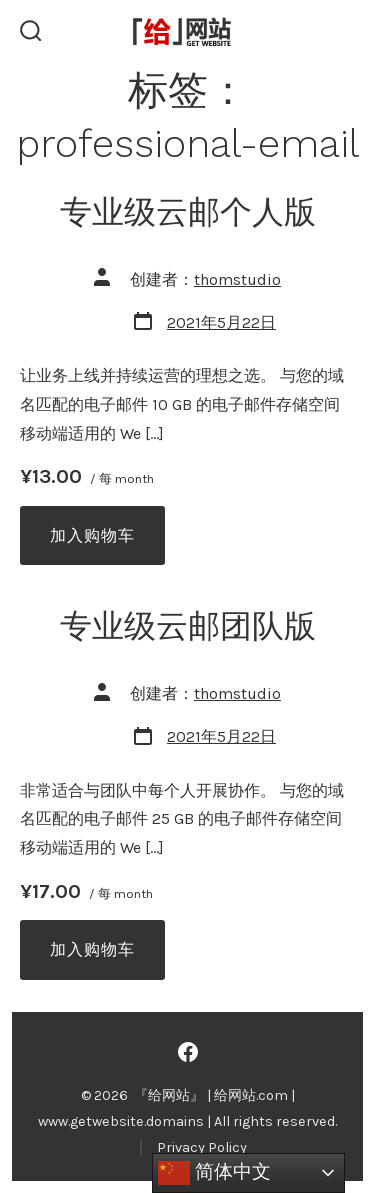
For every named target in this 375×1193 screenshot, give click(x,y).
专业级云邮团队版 (188, 626)
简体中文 (214, 1173)
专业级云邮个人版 (188, 212)
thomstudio (237, 279)
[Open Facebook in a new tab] (188, 1052)
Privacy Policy (202, 1147)
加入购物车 (92, 535)
